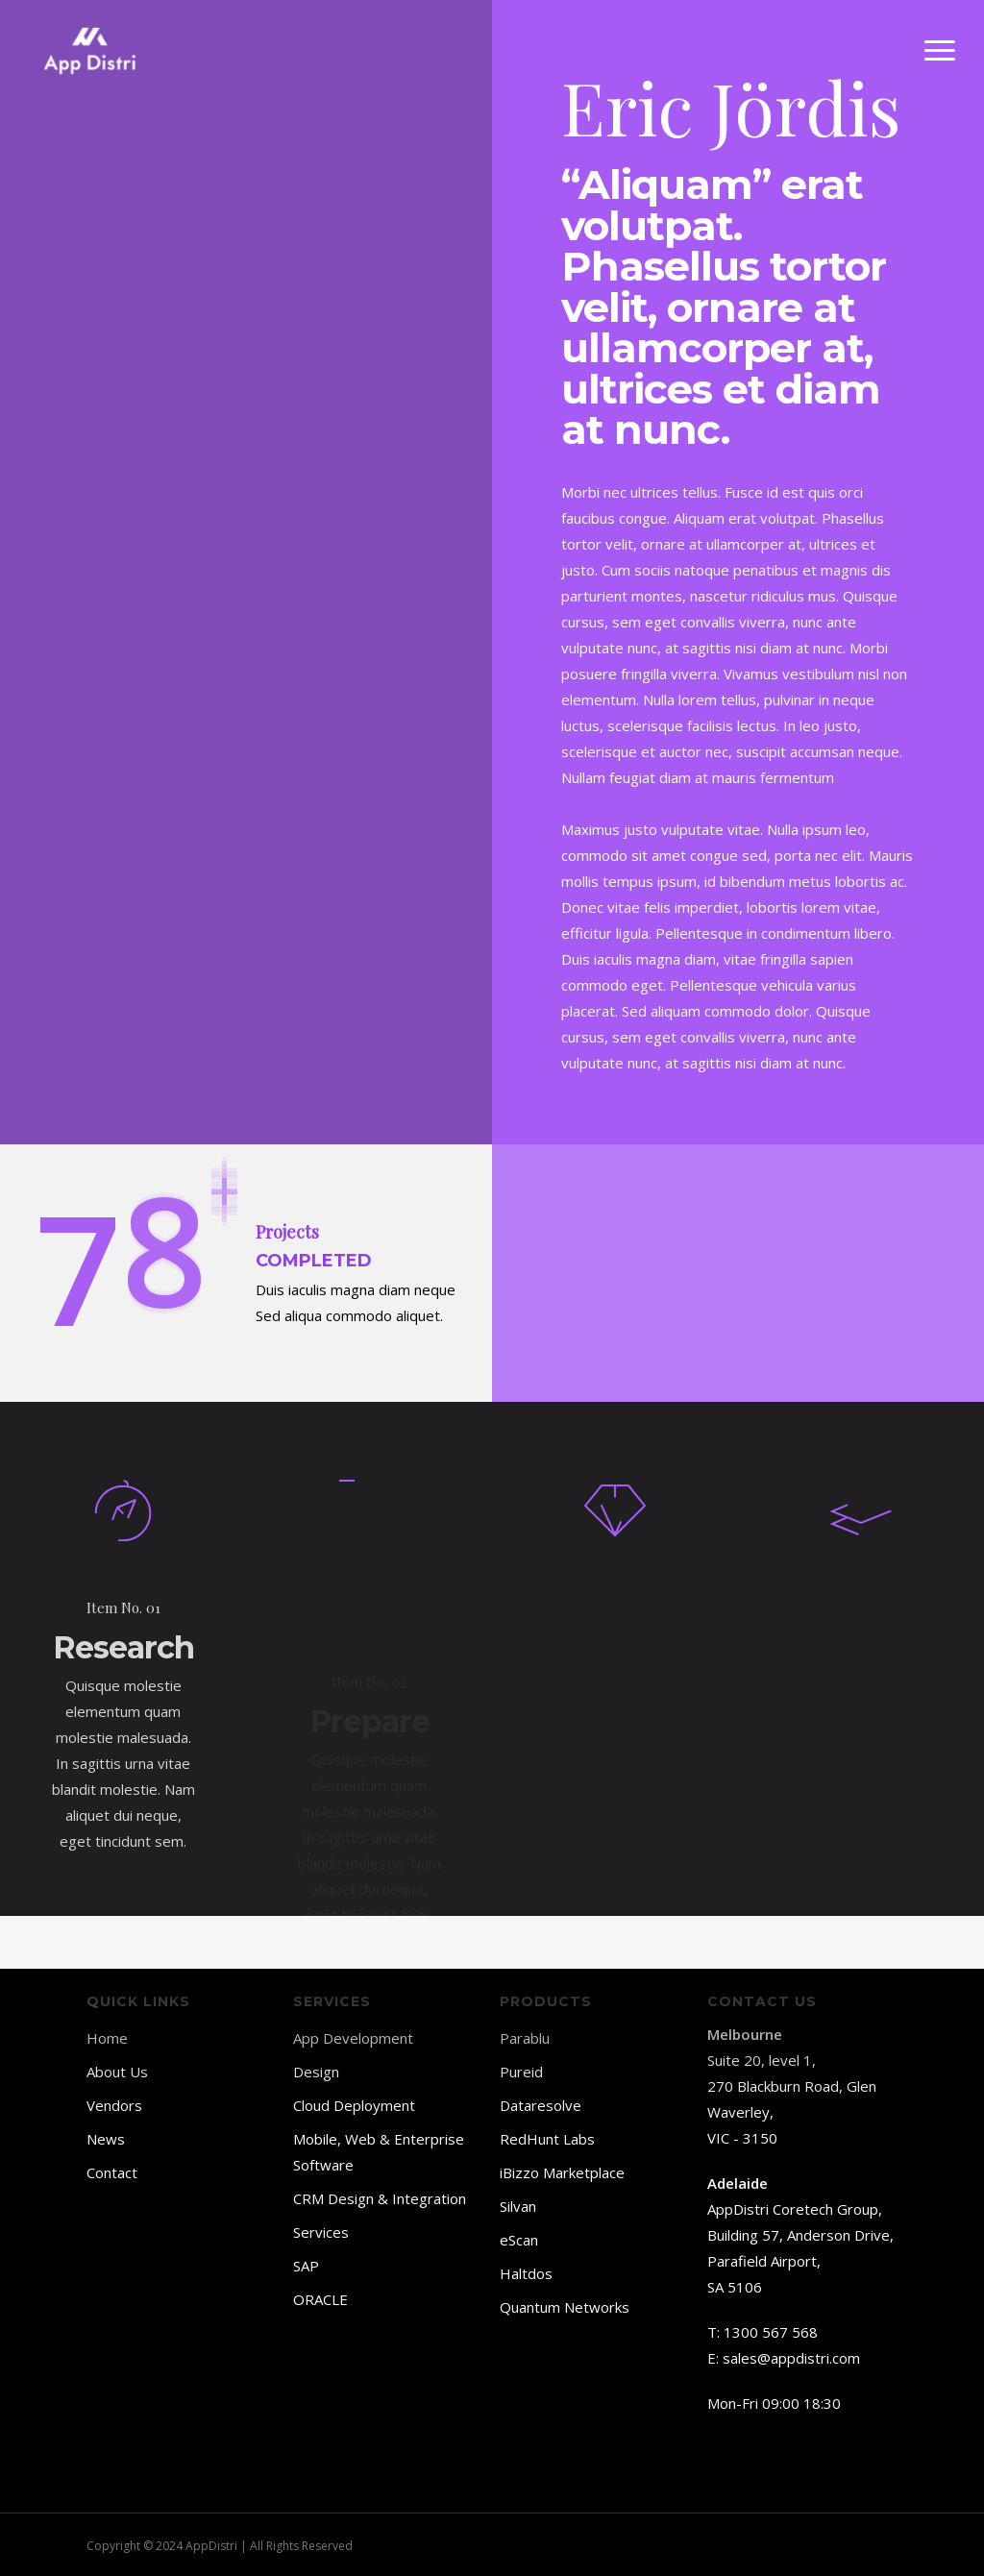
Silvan (518, 2206)
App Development (353, 2038)
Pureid (521, 2071)
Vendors (114, 2105)
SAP (306, 2265)
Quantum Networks (564, 2307)
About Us (117, 2071)
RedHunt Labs (547, 2138)
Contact (111, 2172)
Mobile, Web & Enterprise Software (378, 2151)
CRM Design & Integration (379, 2198)
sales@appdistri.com (791, 2357)
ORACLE (320, 2299)
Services (321, 2232)
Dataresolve (540, 2105)
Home (107, 2038)
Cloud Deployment (354, 2105)
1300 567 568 (771, 2332)
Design (316, 2071)
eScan (519, 2239)
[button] (941, 51)
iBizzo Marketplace (562, 2172)
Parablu (525, 2038)
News (105, 2138)
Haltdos (526, 2273)
